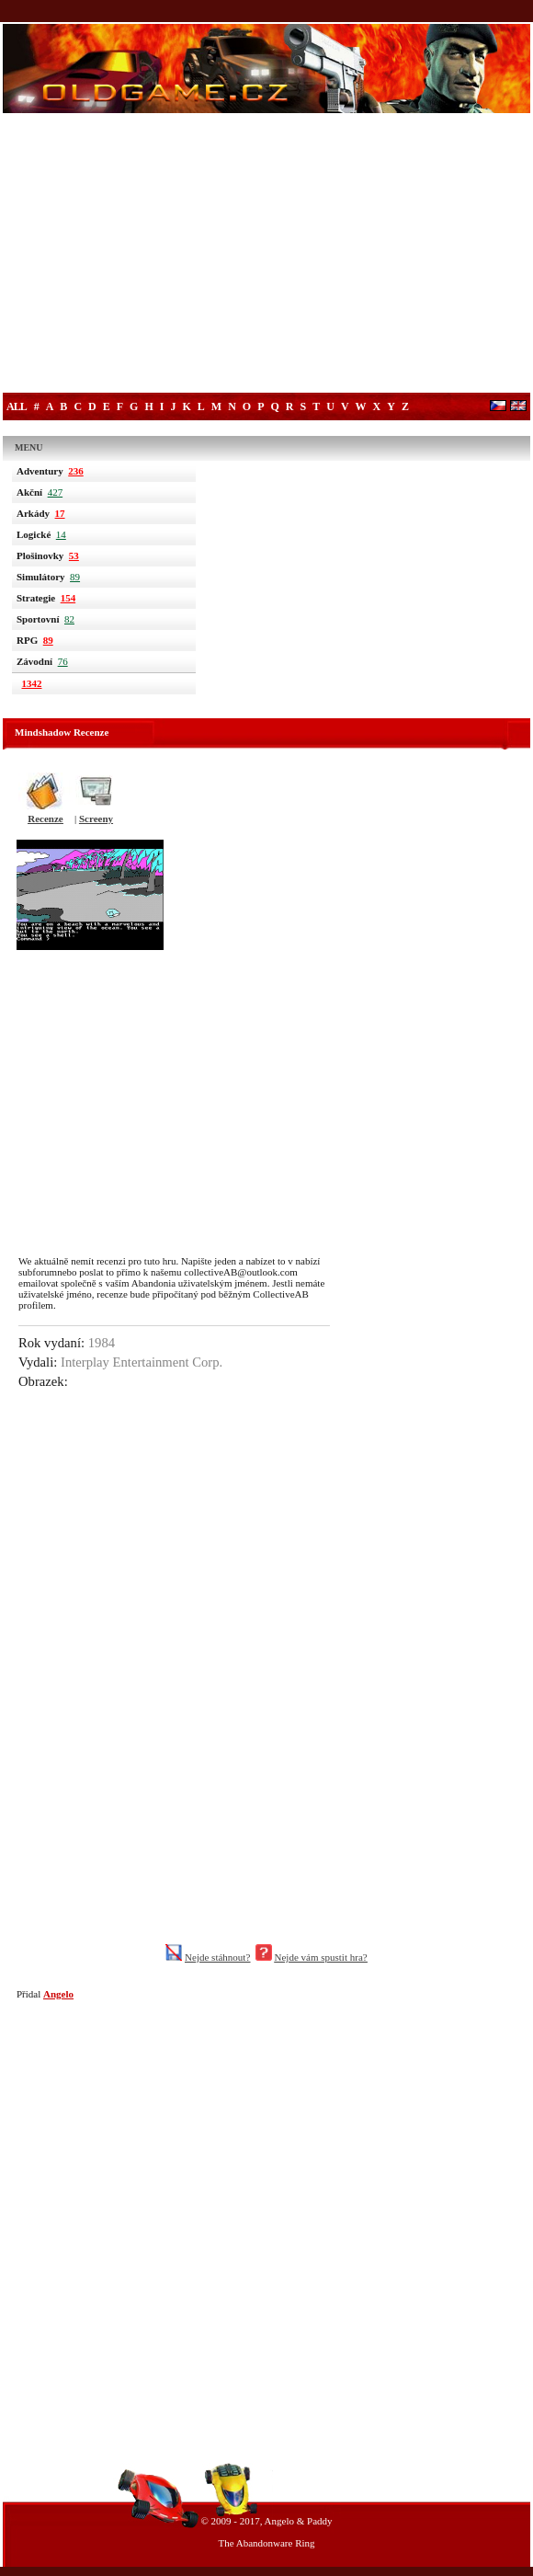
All (16, 406)
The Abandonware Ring (266, 2542)
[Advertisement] (266, 255)
